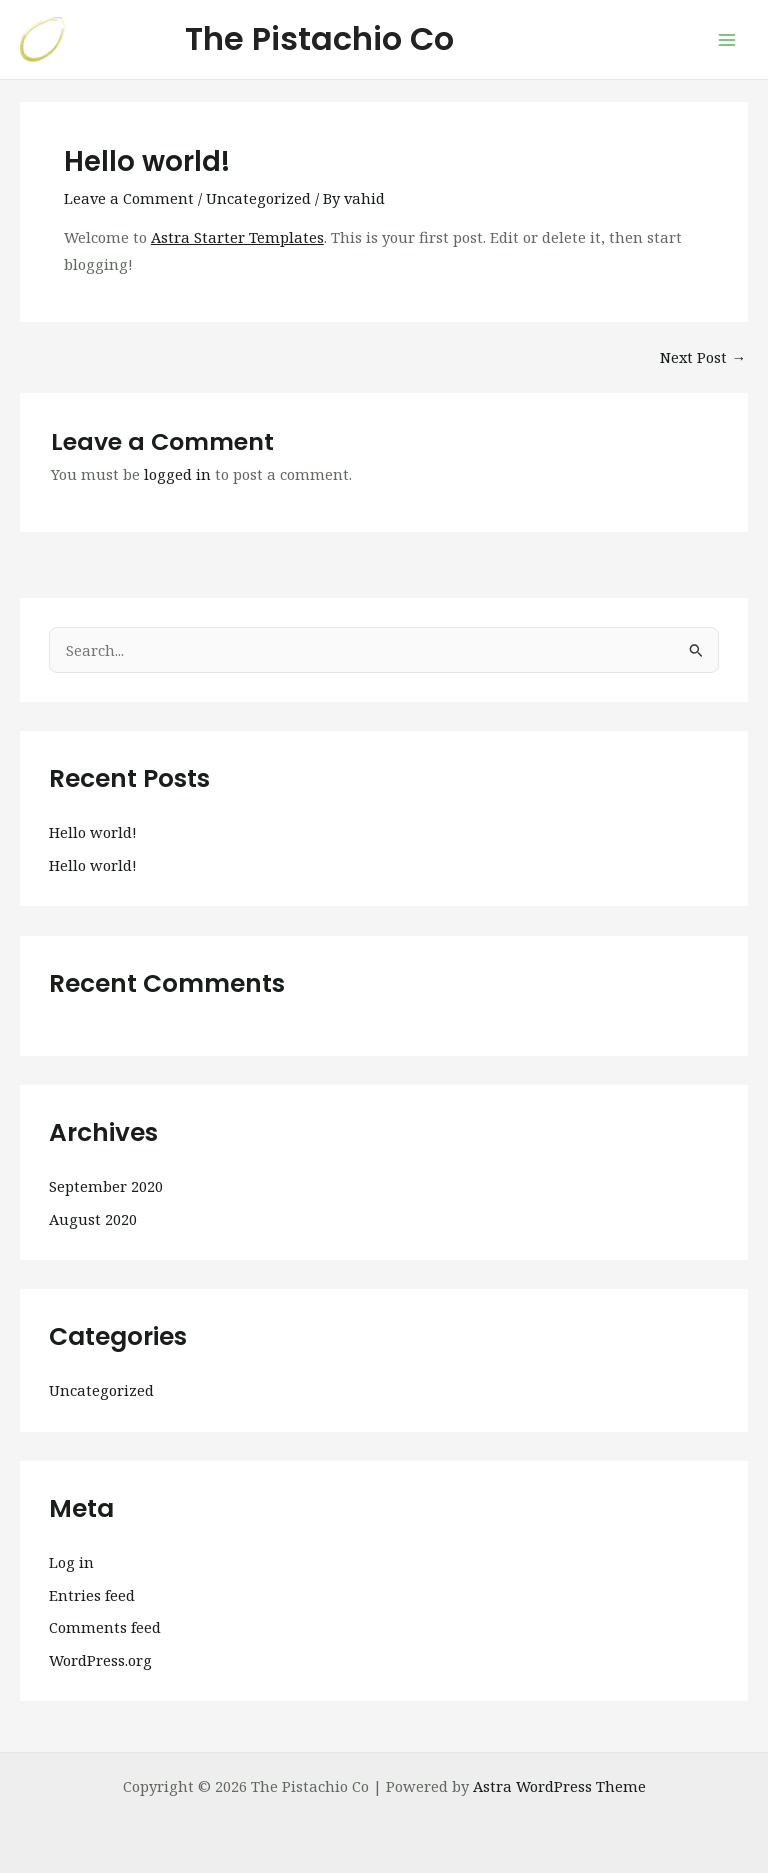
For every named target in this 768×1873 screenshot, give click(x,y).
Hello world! (93, 832)
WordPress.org (100, 1660)
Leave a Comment (129, 198)
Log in (71, 1562)
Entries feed (92, 1595)
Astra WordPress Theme (559, 1786)
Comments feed (105, 1627)
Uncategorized (258, 198)
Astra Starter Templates (237, 237)
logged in (177, 474)
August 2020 (93, 1219)
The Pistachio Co (319, 38)
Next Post (703, 357)
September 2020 (106, 1186)
